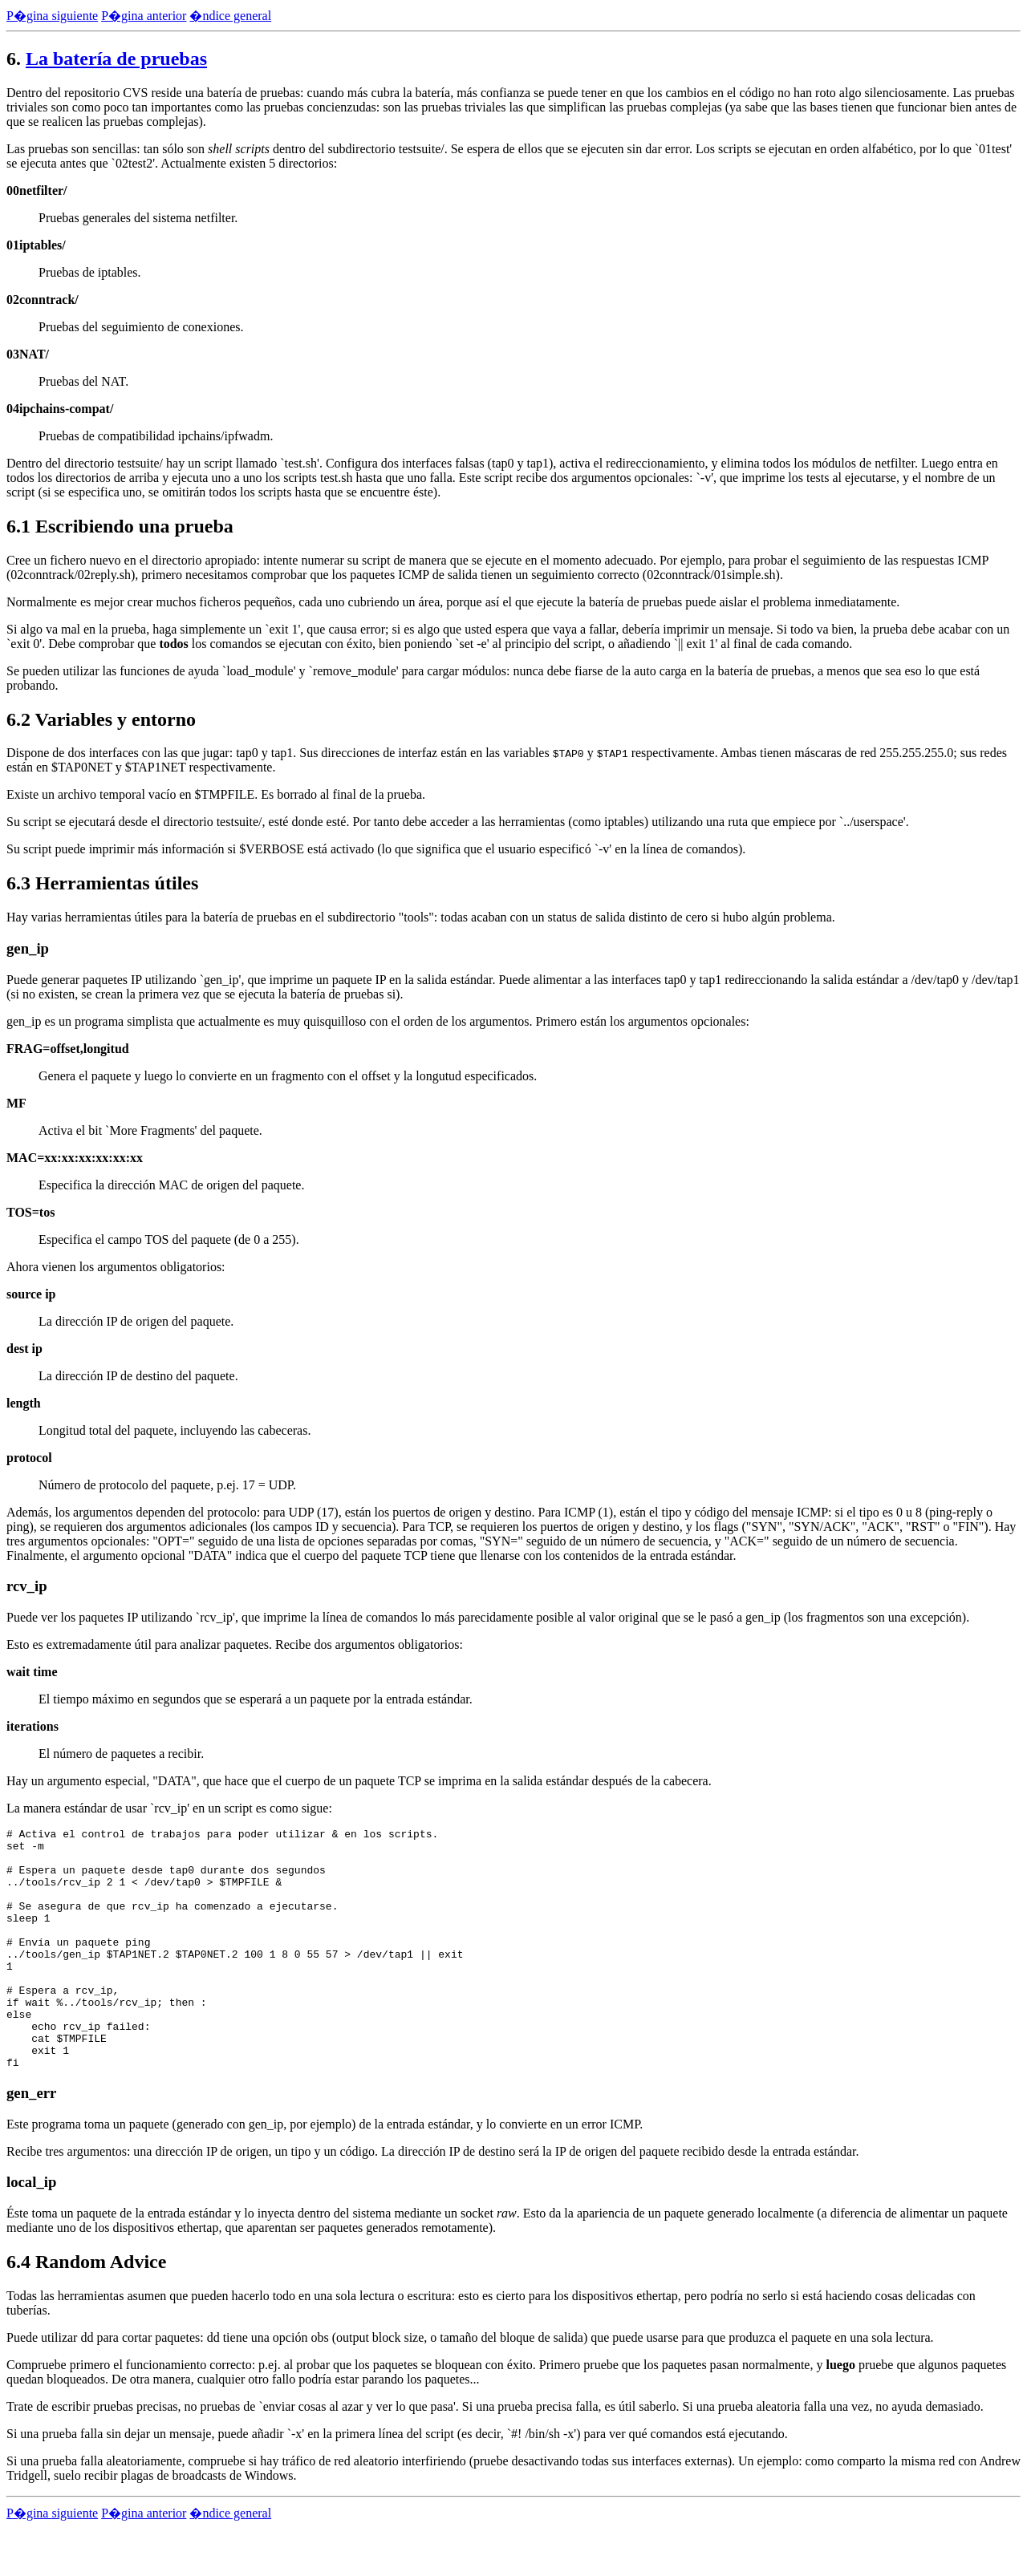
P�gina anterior (143, 15)
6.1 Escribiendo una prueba (119, 526)
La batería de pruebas (116, 58)
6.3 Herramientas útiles (102, 883)
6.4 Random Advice (86, 2309)
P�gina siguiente (52, 15)
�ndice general (230, 15)
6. (13, 58)
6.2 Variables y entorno (101, 719)
